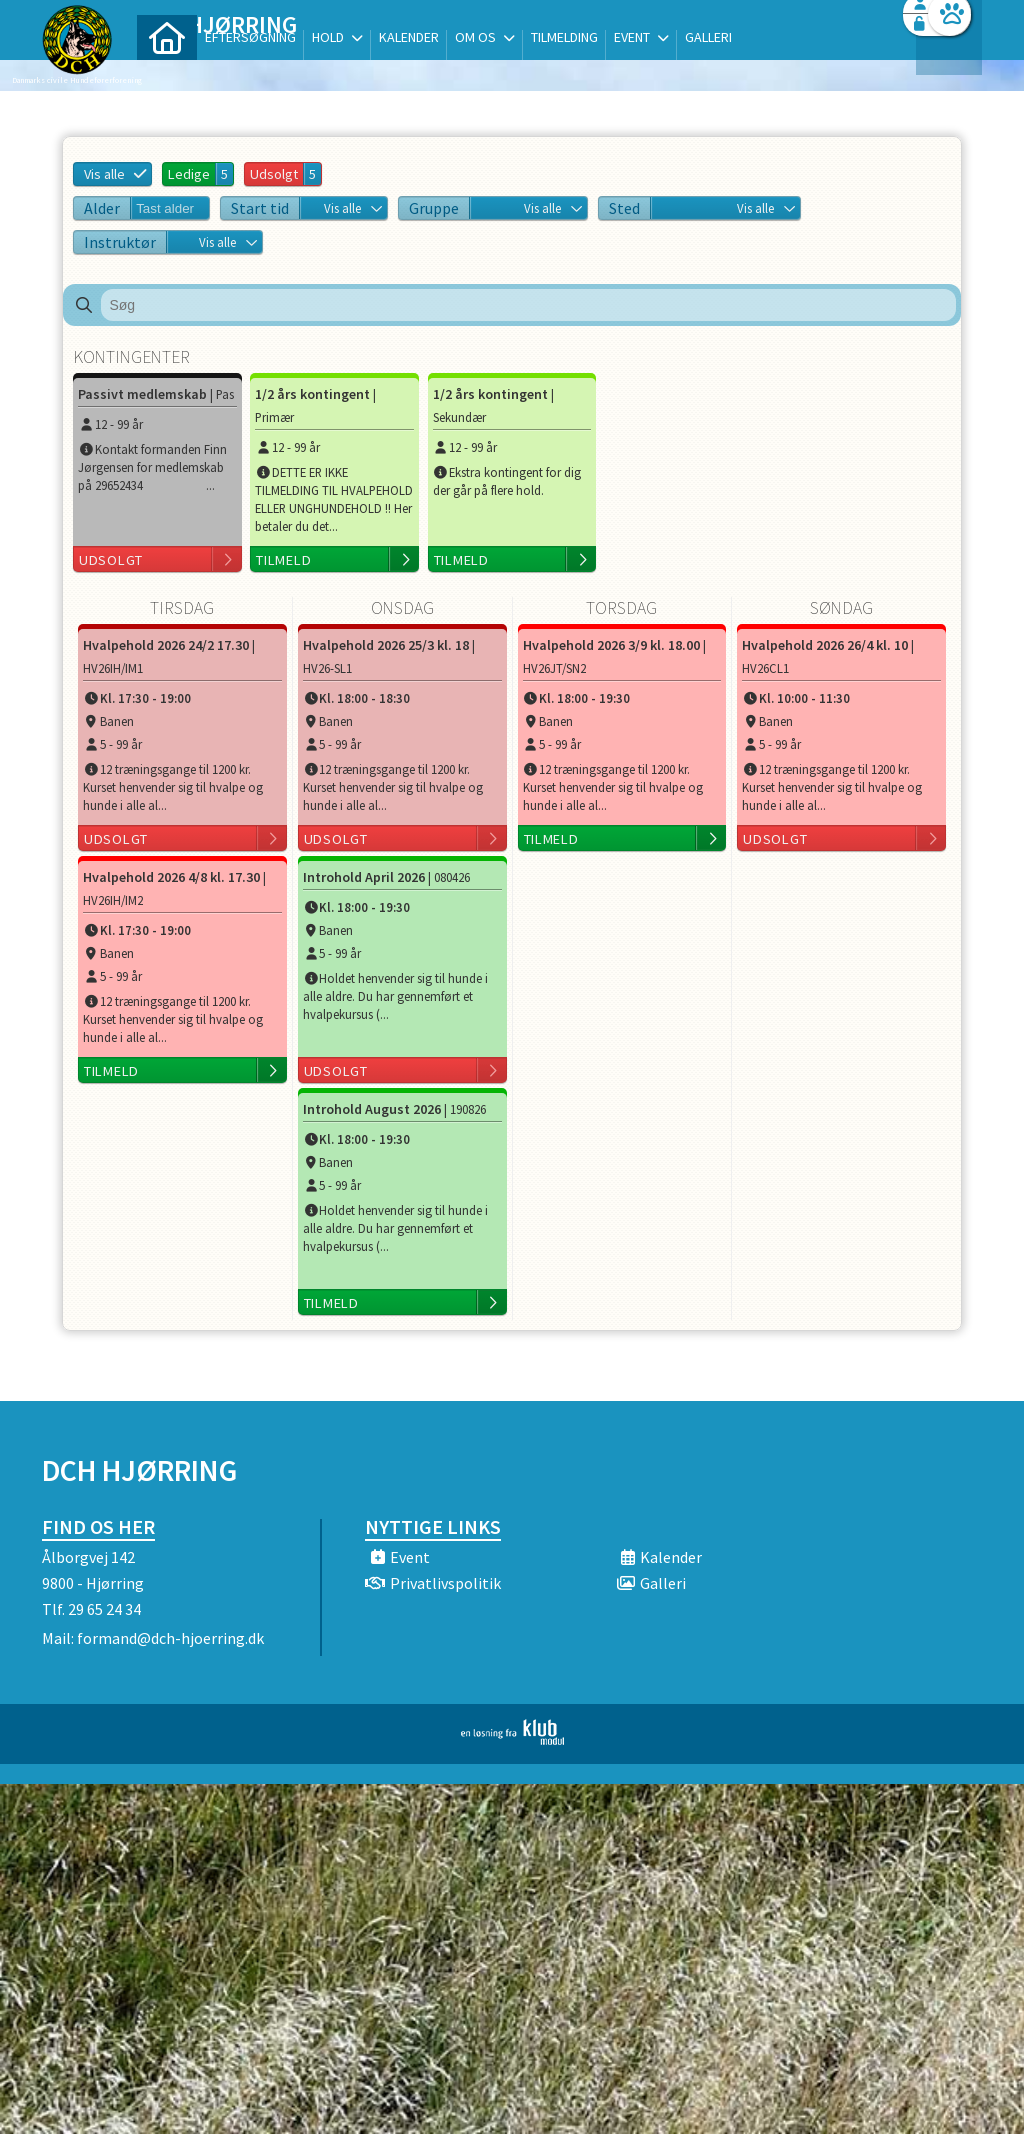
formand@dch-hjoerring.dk (170, 1638)
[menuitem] (167, 67)
